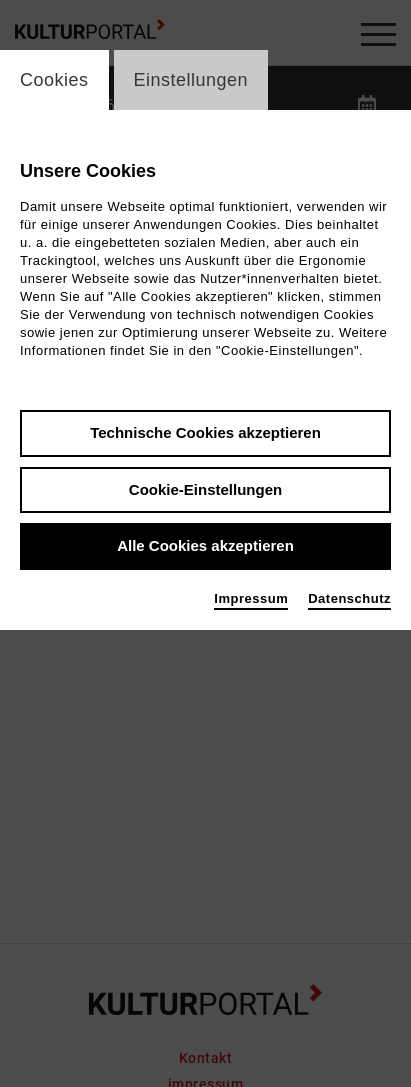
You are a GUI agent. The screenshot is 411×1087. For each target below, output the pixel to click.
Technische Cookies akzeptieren (205, 432)
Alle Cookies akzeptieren (205, 545)
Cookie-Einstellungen (205, 489)
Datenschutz (349, 598)
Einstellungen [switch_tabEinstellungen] (191, 80)
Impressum (251, 598)
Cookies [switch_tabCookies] (54, 80)
